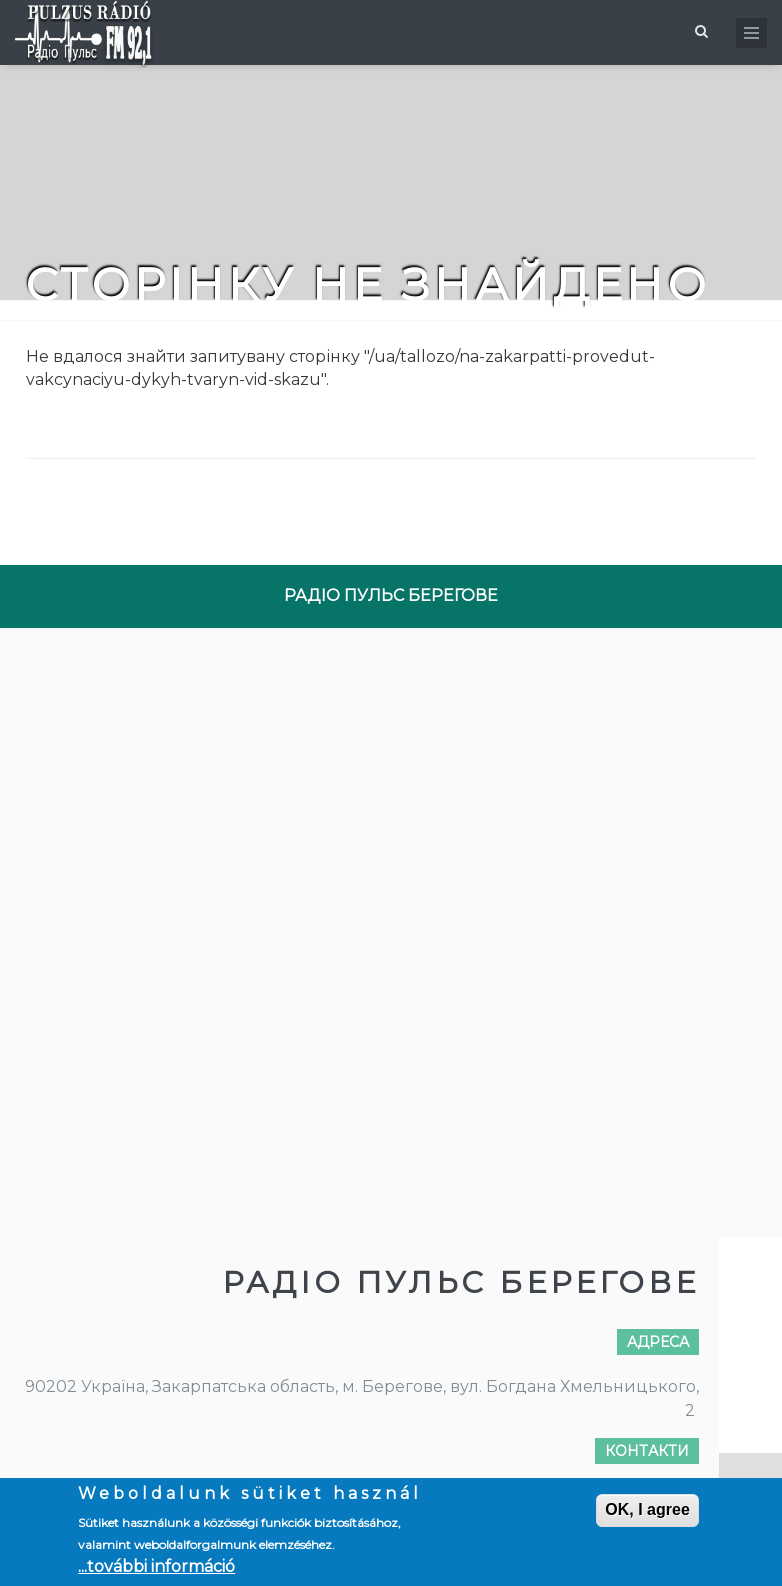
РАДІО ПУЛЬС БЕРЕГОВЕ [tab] (391, 595)
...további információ (156, 1566)
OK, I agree (647, 1509)
